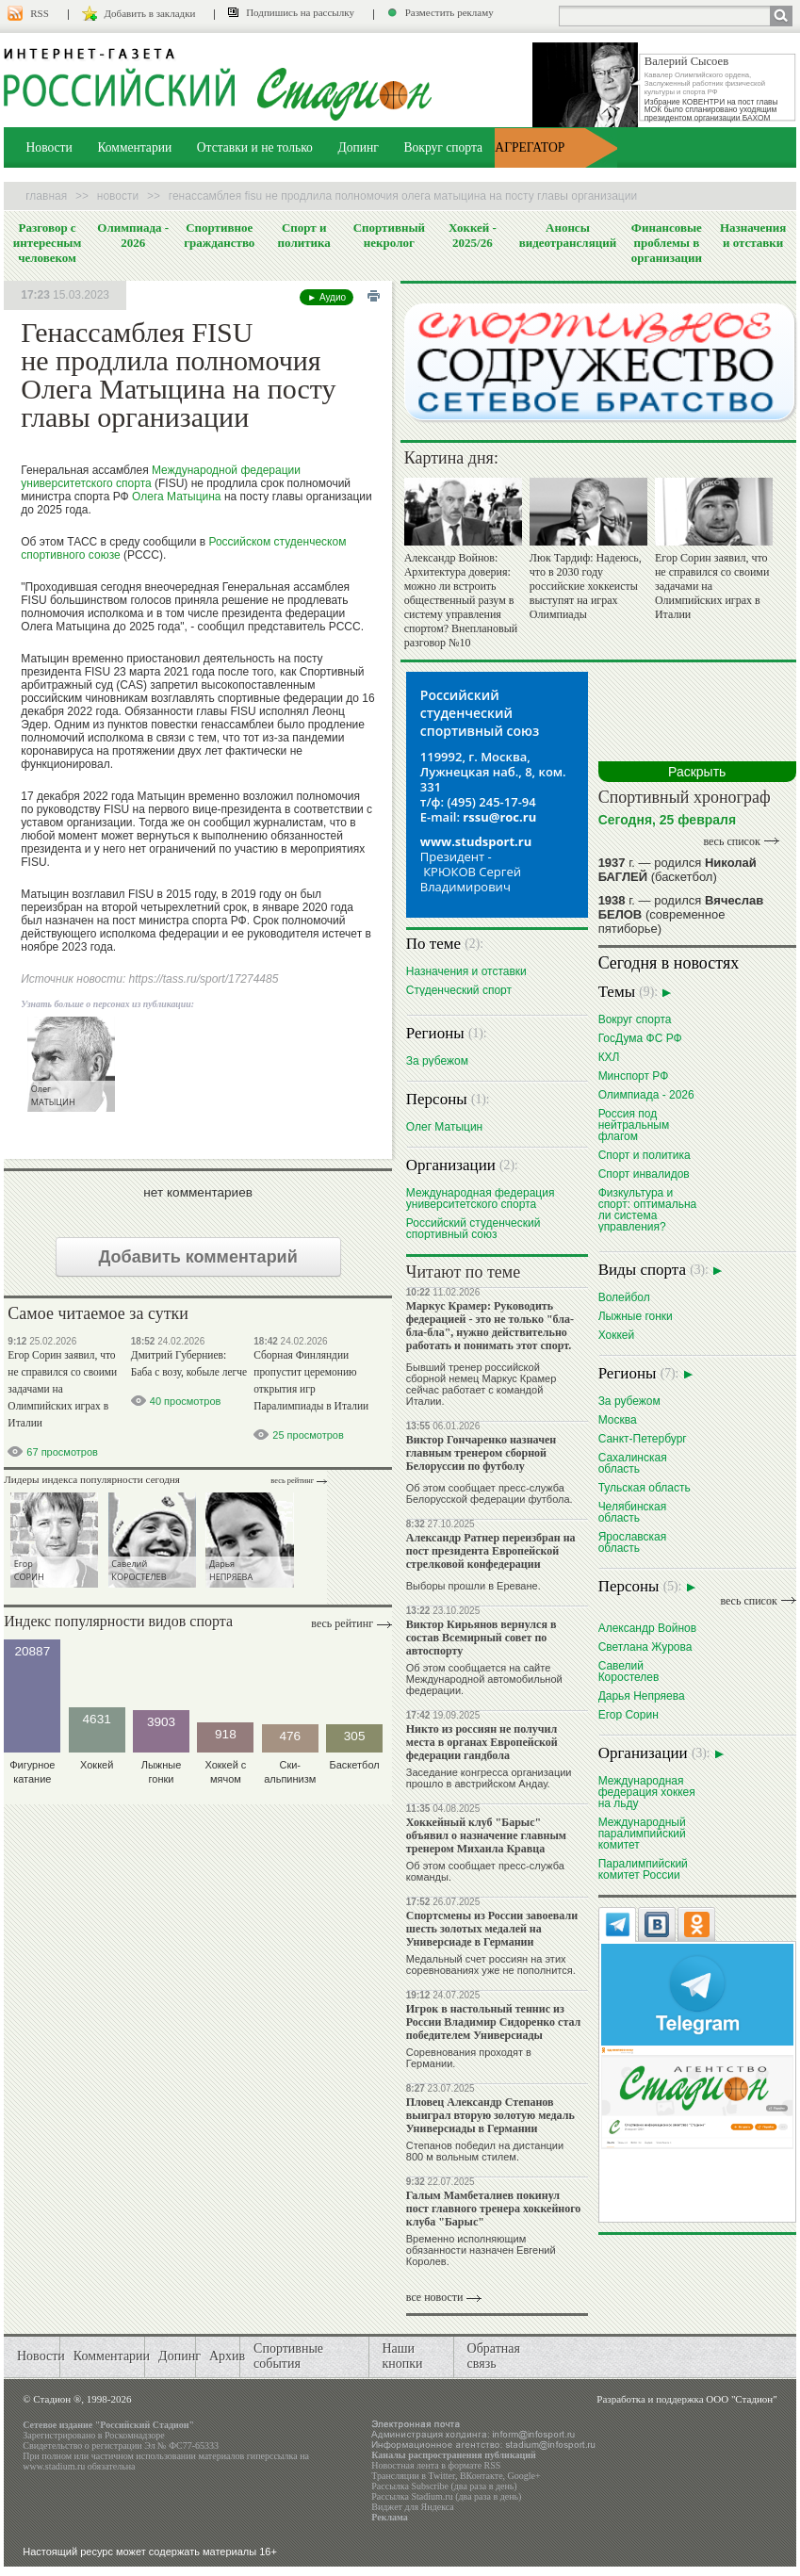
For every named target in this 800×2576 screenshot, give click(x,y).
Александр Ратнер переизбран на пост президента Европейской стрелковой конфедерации (491, 1551)
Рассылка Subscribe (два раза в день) (443, 2486)
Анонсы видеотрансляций (568, 235)
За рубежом (437, 1060)
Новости (49, 147)
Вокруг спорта (442, 147)
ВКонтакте (481, 2475)
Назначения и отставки (753, 235)
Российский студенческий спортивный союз (473, 1228)
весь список (731, 841)
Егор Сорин (628, 1714)
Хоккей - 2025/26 (473, 235)
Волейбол (624, 1297)
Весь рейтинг (292, 1480)
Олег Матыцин (444, 1126)
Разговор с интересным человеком (47, 242)
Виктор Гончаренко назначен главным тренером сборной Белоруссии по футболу (481, 1453)
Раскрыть (697, 771)
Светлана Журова (645, 1646)
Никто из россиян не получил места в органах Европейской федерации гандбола (482, 1742)
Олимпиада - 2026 (133, 235)
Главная (46, 196)
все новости (435, 2297)
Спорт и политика (304, 235)
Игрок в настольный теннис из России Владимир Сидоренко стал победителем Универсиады (493, 2022)
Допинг (357, 147)
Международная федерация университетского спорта (480, 1198)
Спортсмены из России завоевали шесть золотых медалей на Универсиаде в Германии (492, 1928)
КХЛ (609, 1057)
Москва (617, 1419)
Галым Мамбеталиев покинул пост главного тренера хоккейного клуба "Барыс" (493, 2208)
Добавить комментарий (198, 1256)
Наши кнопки (402, 2356)
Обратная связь (493, 2356)
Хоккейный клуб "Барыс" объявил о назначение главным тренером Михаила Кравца (486, 1835)
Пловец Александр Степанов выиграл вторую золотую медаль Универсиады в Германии (490, 2115)
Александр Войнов (647, 1628)
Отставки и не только (255, 147)
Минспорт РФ (633, 1075)
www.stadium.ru (54, 2466)
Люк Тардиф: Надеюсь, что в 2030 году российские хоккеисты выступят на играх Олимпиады (586, 586)
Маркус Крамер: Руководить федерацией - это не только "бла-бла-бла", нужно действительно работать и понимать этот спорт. (490, 1325)
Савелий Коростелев (629, 1671)
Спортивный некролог (389, 235)
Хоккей (616, 1335)
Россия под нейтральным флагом (634, 1124)
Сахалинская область (632, 1463)
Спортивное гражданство (219, 235)
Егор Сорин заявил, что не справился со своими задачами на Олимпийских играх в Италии (62, 1388)
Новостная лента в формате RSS (435, 2465)
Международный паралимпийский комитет (642, 1833)
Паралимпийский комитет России (643, 1869)
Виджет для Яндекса (412, 2507)
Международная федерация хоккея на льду (646, 1791)
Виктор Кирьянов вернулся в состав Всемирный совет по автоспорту (481, 1637)
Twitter (442, 2475)
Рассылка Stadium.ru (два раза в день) (446, 2496)
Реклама (389, 2517)
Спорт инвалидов (644, 1173)
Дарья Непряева (641, 1695)
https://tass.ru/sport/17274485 (204, 979)
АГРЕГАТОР (529, 147)
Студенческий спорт (459, 990)
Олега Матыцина (176, 496)
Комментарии (134, 147)
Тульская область (644, 1487)
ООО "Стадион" (741, 2399)
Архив (227, 2356)
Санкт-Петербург (642, 1438)
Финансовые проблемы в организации (666, 242)
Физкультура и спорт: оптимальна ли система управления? (647, 1209)
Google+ (524, 2475)
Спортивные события (288, 2356)
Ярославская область (632, 1542)
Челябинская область (632, 1512)
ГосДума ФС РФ (640, 1038)
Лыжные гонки (635, 1316)
